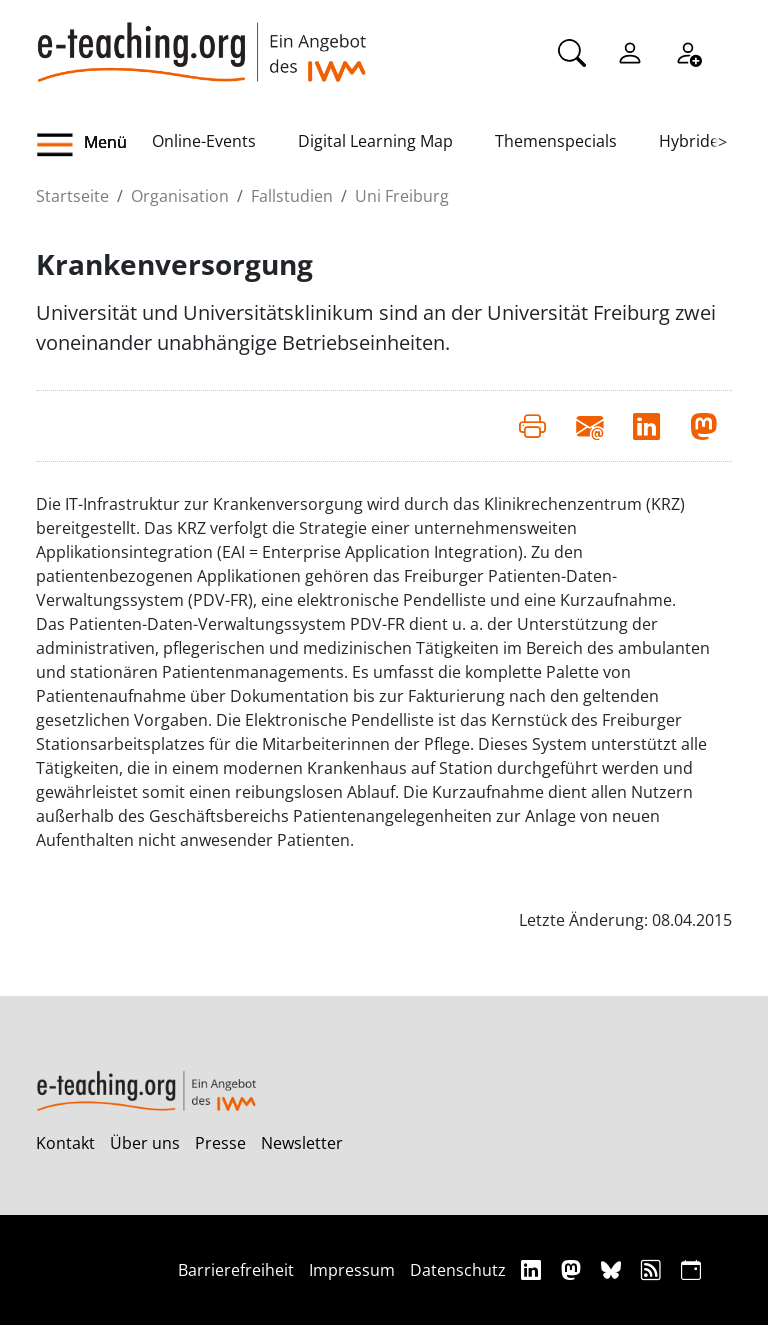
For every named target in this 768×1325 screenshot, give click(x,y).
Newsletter (302, 1143)
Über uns (145, 1143)
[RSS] (653, 1269)
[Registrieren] (688, 51)
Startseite (72, 196)
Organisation (180, 196)
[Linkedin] (533, 1269)
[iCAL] (691, 1269)
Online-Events (204, 141)
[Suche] (572, 51)
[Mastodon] (573, 1269)
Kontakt (65, 1143)
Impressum (352, 1270)
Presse (220, 1143)
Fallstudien (292, 196)
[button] (94, 145)
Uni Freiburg (402, 196)
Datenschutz (458, 1270)
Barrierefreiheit (236, 1270)
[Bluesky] (613, 1269)
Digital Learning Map (375, 141)
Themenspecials (556, 141)
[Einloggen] (630, 51)
